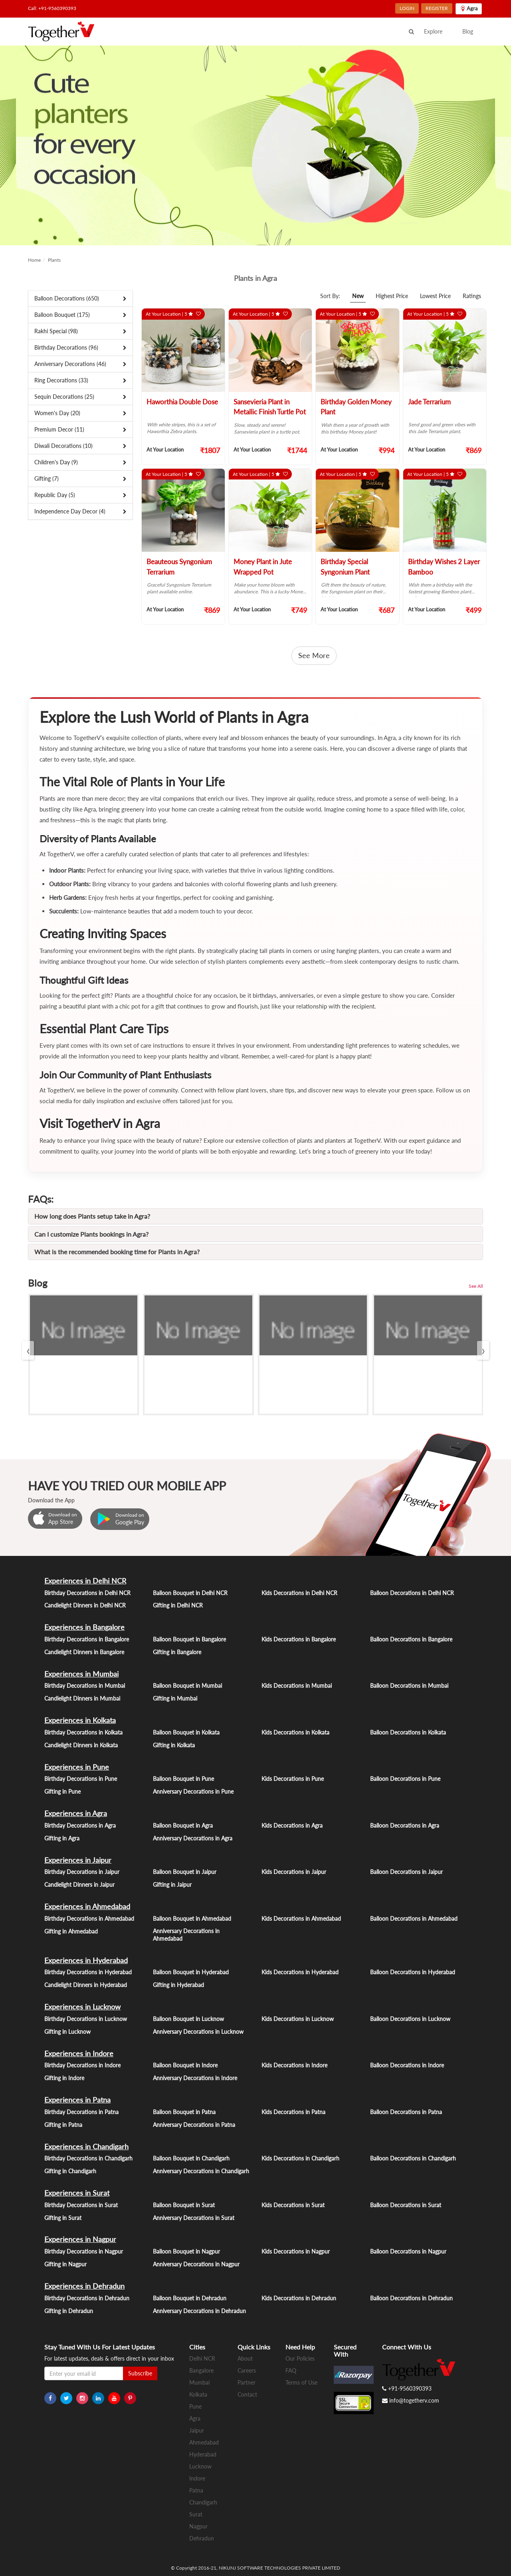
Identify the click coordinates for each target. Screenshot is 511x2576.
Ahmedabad (204, 2442)
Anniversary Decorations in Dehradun (199, 2310)
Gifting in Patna (63, 2124)
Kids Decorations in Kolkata (295, 1732)
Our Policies (300, 2358)
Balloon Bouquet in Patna (184, 2112)
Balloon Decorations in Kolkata (408, 1732)
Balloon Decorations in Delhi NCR (412, 1592)
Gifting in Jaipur (172, 1884)
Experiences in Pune (76, 1766)
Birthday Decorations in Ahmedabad (89, 1918)
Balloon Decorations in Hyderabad (412, 1972)
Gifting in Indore (64, 2078)
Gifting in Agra (61, 1838)
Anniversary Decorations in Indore (195, 2078)
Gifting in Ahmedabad (71, 1931)
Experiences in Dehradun (84, 2286)
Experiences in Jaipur (77, 1860)
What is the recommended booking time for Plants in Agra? (117, 1251)
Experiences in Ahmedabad (87, 1906)
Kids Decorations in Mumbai (296, 1685)
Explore (433, 31)
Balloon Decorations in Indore (407, 2065)
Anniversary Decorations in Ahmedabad (186, 1935)
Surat (195, 2514)
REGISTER (437, 8)
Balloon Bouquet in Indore (185, 2065)
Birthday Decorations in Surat (81, 2205)
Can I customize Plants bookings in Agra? (91, 1234)
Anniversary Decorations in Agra (192, 1838)
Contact (247, 2394)
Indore (197, 2478)
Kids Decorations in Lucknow (297, 2018)
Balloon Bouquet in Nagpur (186, 2251)
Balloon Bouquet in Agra (183, 1825)
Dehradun (201, 2538)
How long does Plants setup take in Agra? (92, 1216)
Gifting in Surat (62, 2217)
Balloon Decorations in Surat (405, 2205)
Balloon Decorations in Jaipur (406, 1871)
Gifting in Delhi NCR (178, 1605)
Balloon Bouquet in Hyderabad (191, 1972)
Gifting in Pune (62, 1791)
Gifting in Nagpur (65, 2264)
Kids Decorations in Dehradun (298, 2298)
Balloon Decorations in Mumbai (409, 1685)
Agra (194, 2418)
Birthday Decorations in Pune (80, 1778)
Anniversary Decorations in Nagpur (196, 2264)
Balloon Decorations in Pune (405, 1778)
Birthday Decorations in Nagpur (83, 2251)
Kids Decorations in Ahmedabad (301, 1918)
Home (34, 260)
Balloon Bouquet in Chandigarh (191, 2158)
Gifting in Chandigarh (70, 2171)
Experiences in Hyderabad (86, 1960)
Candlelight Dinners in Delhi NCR (85, 1605)
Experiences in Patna (77, 2099)
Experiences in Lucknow (82, 2006)
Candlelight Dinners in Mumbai (82, 1698)
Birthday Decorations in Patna (81, 2112)
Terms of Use (301, 2382)
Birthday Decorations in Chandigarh (88, 2158)
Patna (196, 2490)
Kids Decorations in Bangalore (298, 1639)
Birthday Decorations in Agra (80, 1825)
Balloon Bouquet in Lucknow (188, 2018)
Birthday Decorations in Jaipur (81, 1871)
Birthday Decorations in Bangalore (86, 1639)
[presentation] (28, 1350)
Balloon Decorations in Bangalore (411, 1639)
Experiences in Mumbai (81, 1673)
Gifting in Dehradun (68, 2310)
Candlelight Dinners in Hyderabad (85, 1984)
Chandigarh (203, 2502)
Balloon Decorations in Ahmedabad (414, 1918)
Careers (247, 2370)
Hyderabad (202, 2454)
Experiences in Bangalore (84, 1627)
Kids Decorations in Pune (292, 1778)
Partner (247, 2382)
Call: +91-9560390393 (52, 8)
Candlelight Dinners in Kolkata (81, 1745)
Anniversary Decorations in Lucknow (198, 2031)
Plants (54, 260)
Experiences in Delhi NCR (85, 1580)
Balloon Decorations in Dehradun (411, 2298)
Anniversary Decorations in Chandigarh (201, 2171)
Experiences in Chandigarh (86, 2146)
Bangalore (201, 2370)
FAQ (290, 2370)
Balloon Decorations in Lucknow (410, 2018)
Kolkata (198, 2394)
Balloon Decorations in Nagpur (408, 2251)
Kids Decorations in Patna (293, 2112)
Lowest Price (435, 295)
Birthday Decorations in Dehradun (86, 2298)
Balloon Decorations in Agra (404, 1825)
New (358, 295)
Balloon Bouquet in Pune (183, 1778)
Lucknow (200, 2466)
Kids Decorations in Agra (292, 1825)
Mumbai (199, 2382)
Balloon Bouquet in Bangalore (189, 1639)
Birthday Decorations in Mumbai (84, 1685)
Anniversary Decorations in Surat (193, 2217)
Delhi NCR (202, 2358)
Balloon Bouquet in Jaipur (184, 1871)
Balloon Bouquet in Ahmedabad (192, 1918)
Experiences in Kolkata (80, 1720)
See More (314, 655)
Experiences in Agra (75, 1813)
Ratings (472, 295)
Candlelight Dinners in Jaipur (79, 1884)
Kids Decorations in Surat (293, 2205)
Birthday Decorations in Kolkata (83, 1732)
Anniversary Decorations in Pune (193, 1791)
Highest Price (392, 295)
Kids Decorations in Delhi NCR (299, 1592)
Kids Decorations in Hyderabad (300, 1972)
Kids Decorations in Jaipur (293, 1871)
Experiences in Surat (76, 2192)
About (245, 2358)
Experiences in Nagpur (80, 2239)
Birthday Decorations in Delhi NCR (87, 1592)
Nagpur (198, 2526)
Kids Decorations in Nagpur (295, 2251)
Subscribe (140, 2373)
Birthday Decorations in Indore (82, 2065)
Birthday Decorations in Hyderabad (88, 1972)
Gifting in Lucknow (67, 2031)
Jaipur (196, 2430)
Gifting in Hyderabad (178, 1984)
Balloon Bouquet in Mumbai (187, 1685)
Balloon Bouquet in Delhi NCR (190, 1592)
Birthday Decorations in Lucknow (85, 2018)
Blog (467, 31)
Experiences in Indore (78, 2053)
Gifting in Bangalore (177, 1652)
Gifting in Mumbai (175, 1698)
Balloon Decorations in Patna (406, 2112)
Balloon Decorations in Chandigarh (413, 2158)
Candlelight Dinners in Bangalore (84, 1652)
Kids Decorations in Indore (294, 2065)
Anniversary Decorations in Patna (194, 2124)
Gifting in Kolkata (174, 1745)
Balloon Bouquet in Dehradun (189, 2298)
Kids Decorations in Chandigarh (300, 2158)
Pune (195, 2406)
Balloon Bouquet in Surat (184, 2205)
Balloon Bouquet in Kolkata (186, 1732)
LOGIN (407, 8)
